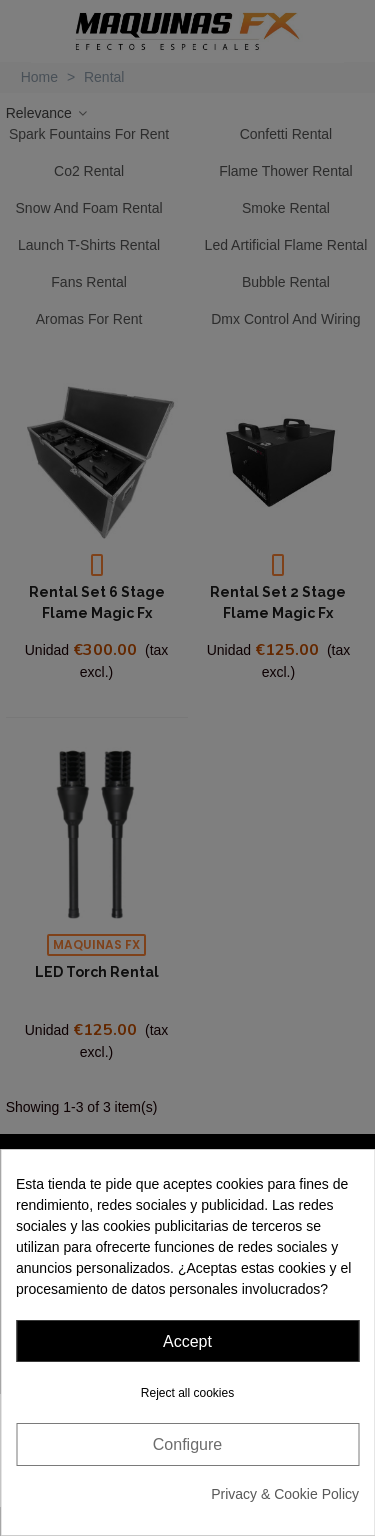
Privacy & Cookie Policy (285, 1494)
